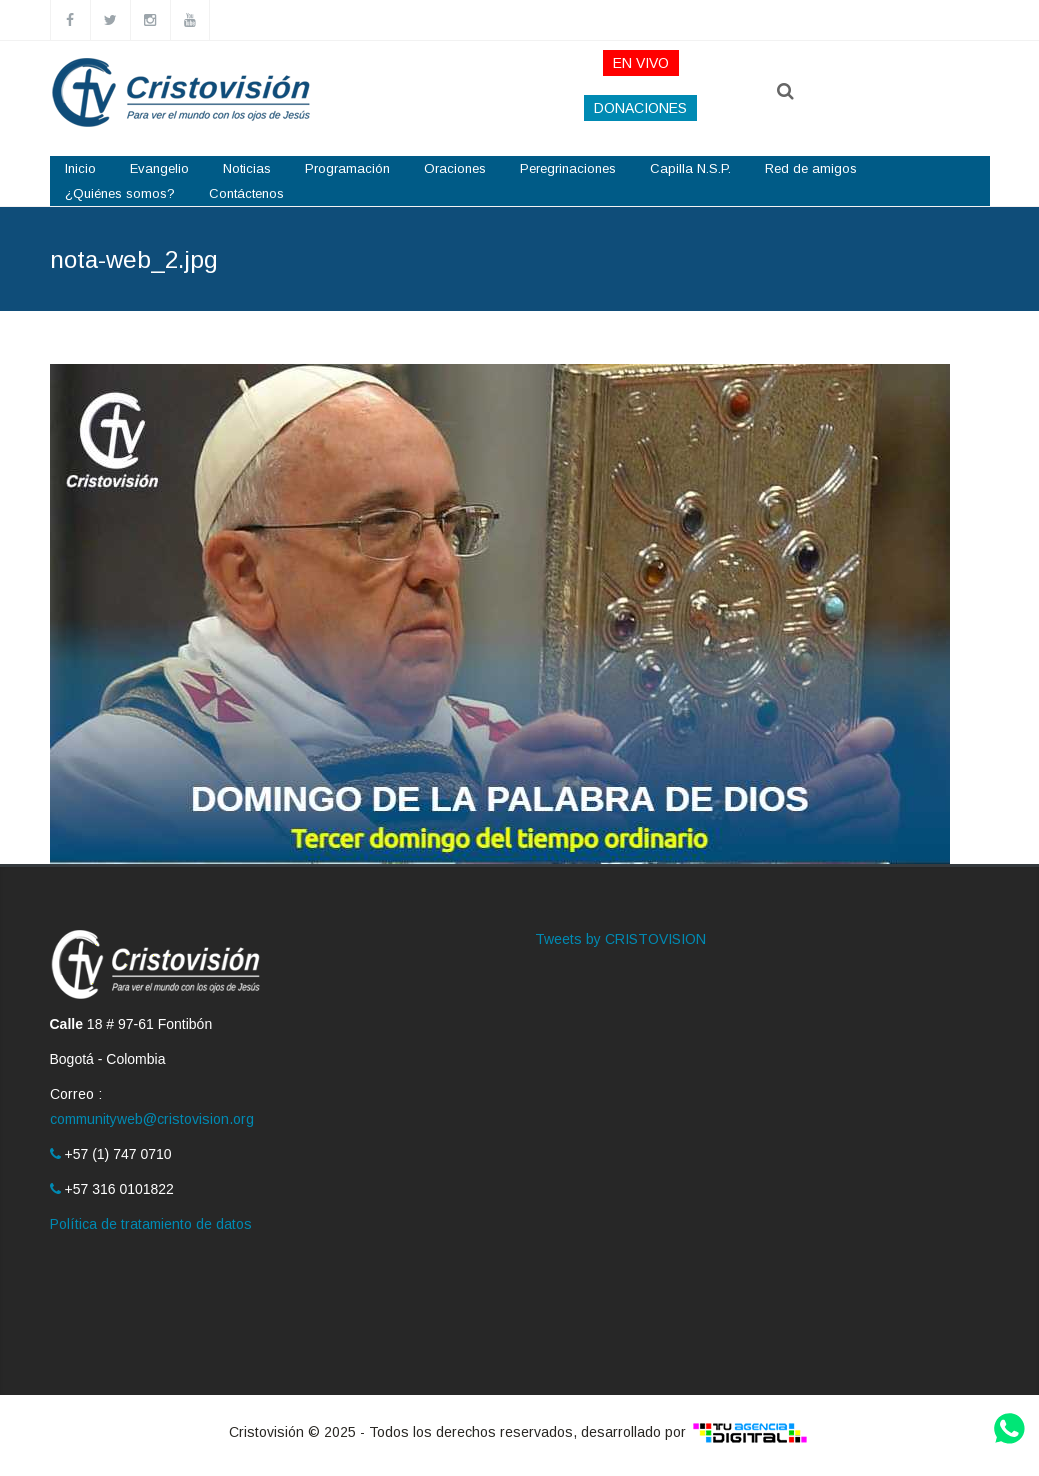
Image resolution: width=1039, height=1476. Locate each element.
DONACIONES (640, 108)
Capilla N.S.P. (690, 168)
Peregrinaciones (568, 168)
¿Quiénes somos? (120, 193)
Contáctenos (246, 193)
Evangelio (159, 168)
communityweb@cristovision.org (152, 1119)
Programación (347, 168)
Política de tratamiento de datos (151, 1224)
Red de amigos (811, 168)
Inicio (80, 168)
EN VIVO (641, 63)
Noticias (247, 168)
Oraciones (455, 168)
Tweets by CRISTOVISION (620, 939)
